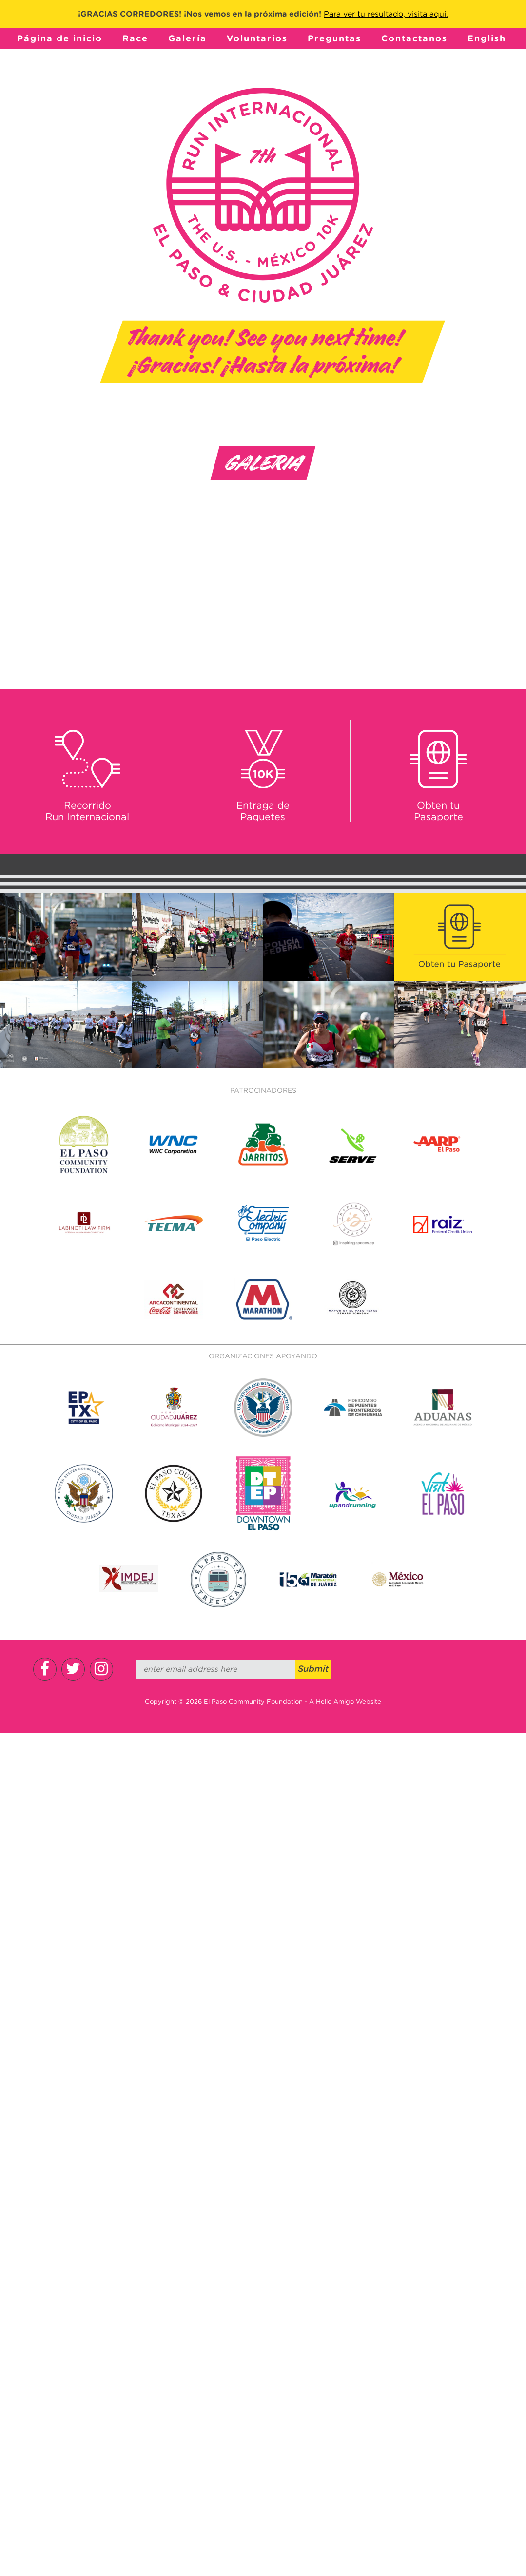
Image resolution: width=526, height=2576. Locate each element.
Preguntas (334, 38)
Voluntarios (257, 38)
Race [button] (135, 38)
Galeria (263, 463)
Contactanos (414, 38)
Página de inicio (59, 38)
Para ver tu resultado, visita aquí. (386, 14)
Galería (187, 38)
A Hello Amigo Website (345, 1701)
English (487, 38)
